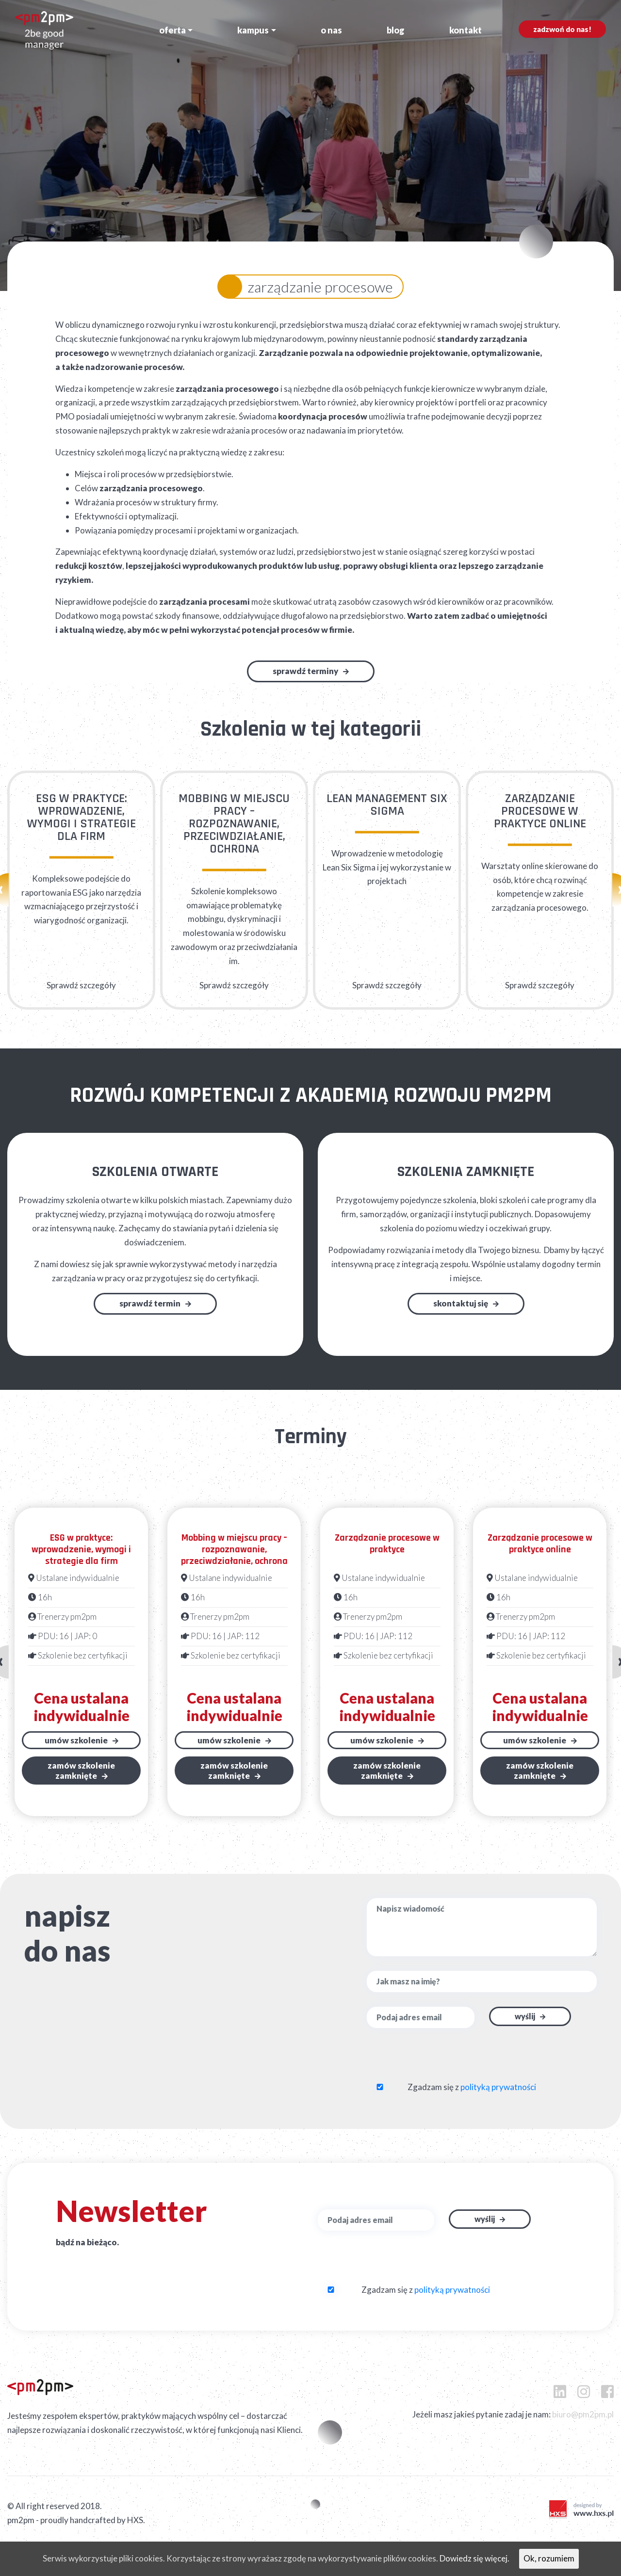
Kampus (253, 30)
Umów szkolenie (76, 1740)
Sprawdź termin (149, 1303)
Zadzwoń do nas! (562, 29)
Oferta (172, 30)
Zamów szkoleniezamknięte (81, 1770)
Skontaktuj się (460, 1303)
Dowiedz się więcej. (474, 2558)
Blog (396, 30)
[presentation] (424, 2061)
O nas (331, 30)
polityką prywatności (498, 2087)
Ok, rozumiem (548, 2558)
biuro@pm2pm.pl (583, 2414)
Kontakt (465, 30)
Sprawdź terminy (305, 671)
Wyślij (525, 2016)
